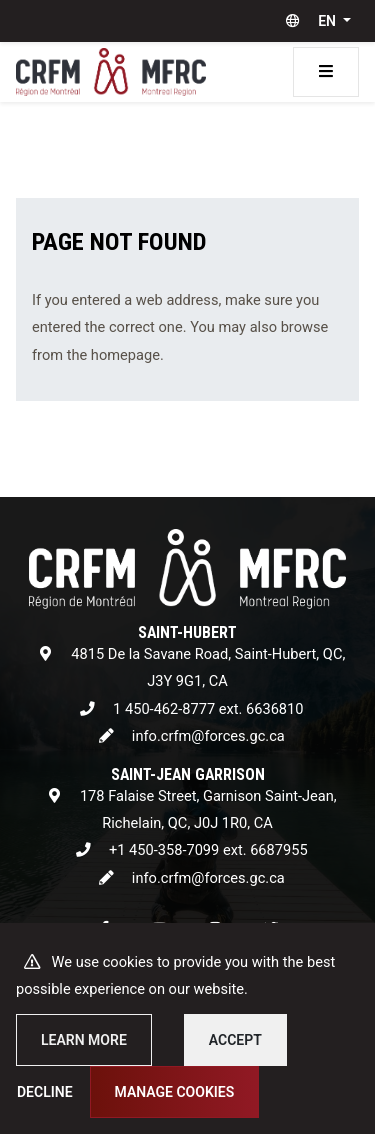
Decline (45, 1092)
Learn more (84, 1040)
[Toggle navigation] (326, 72)
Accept (235, 1040)
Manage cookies (175, 1092)
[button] (314, 21)
